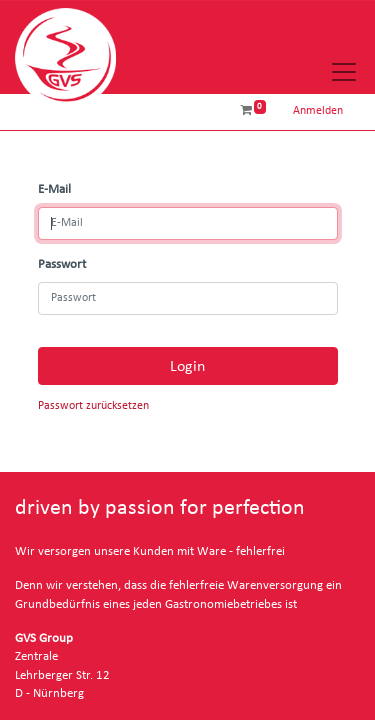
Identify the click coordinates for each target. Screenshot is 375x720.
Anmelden (318, 110)
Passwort (62, 264)
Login (187, 366)
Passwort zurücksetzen (93, 405)
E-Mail (54, 189)
